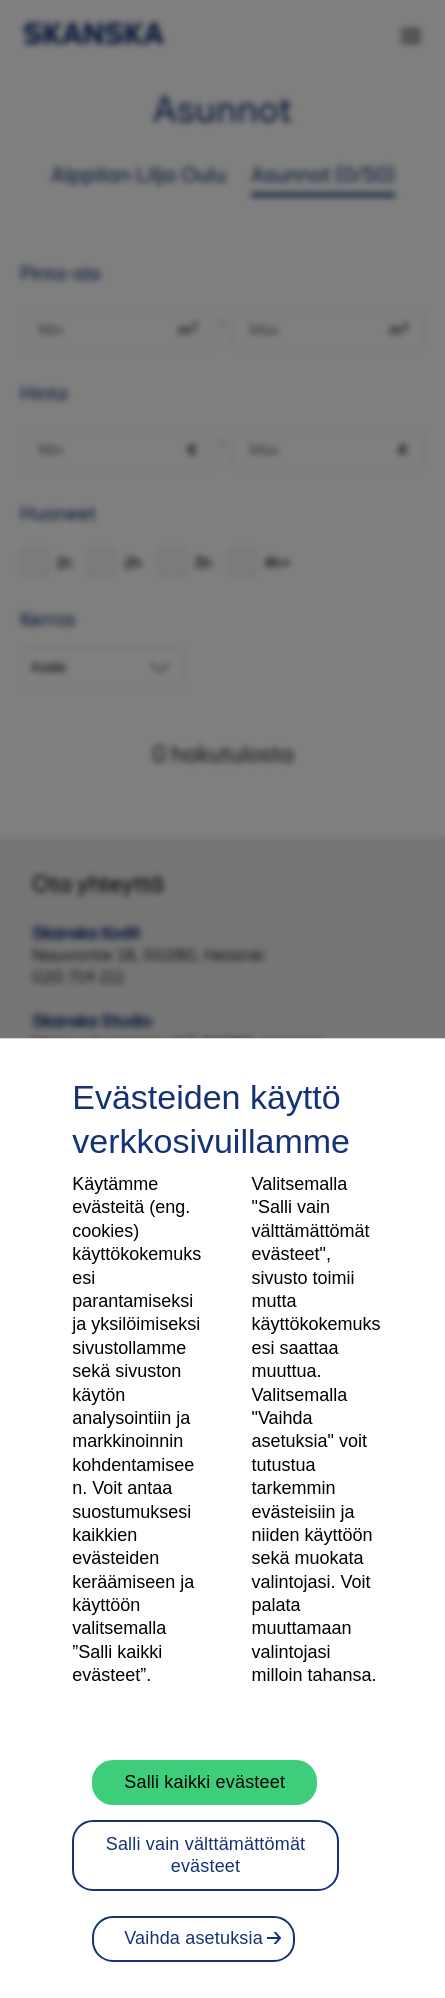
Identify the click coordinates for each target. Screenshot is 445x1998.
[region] (222, 1518)
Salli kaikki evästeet (204, 1782)
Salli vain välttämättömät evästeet (206, 1855)
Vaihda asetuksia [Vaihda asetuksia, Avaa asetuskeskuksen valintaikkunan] (193, 1938)
